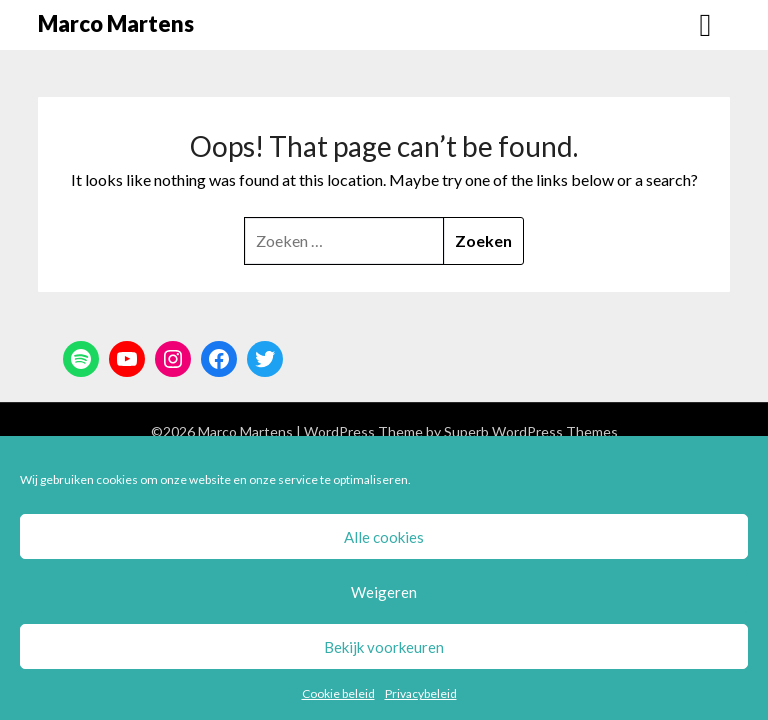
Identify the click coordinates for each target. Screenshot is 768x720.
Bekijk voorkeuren (384, 647)
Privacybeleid (421, 693)
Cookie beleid (338, 693)
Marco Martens (116, 23)
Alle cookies (384, 537)
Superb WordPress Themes (531, 431)
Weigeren (384, 592)
